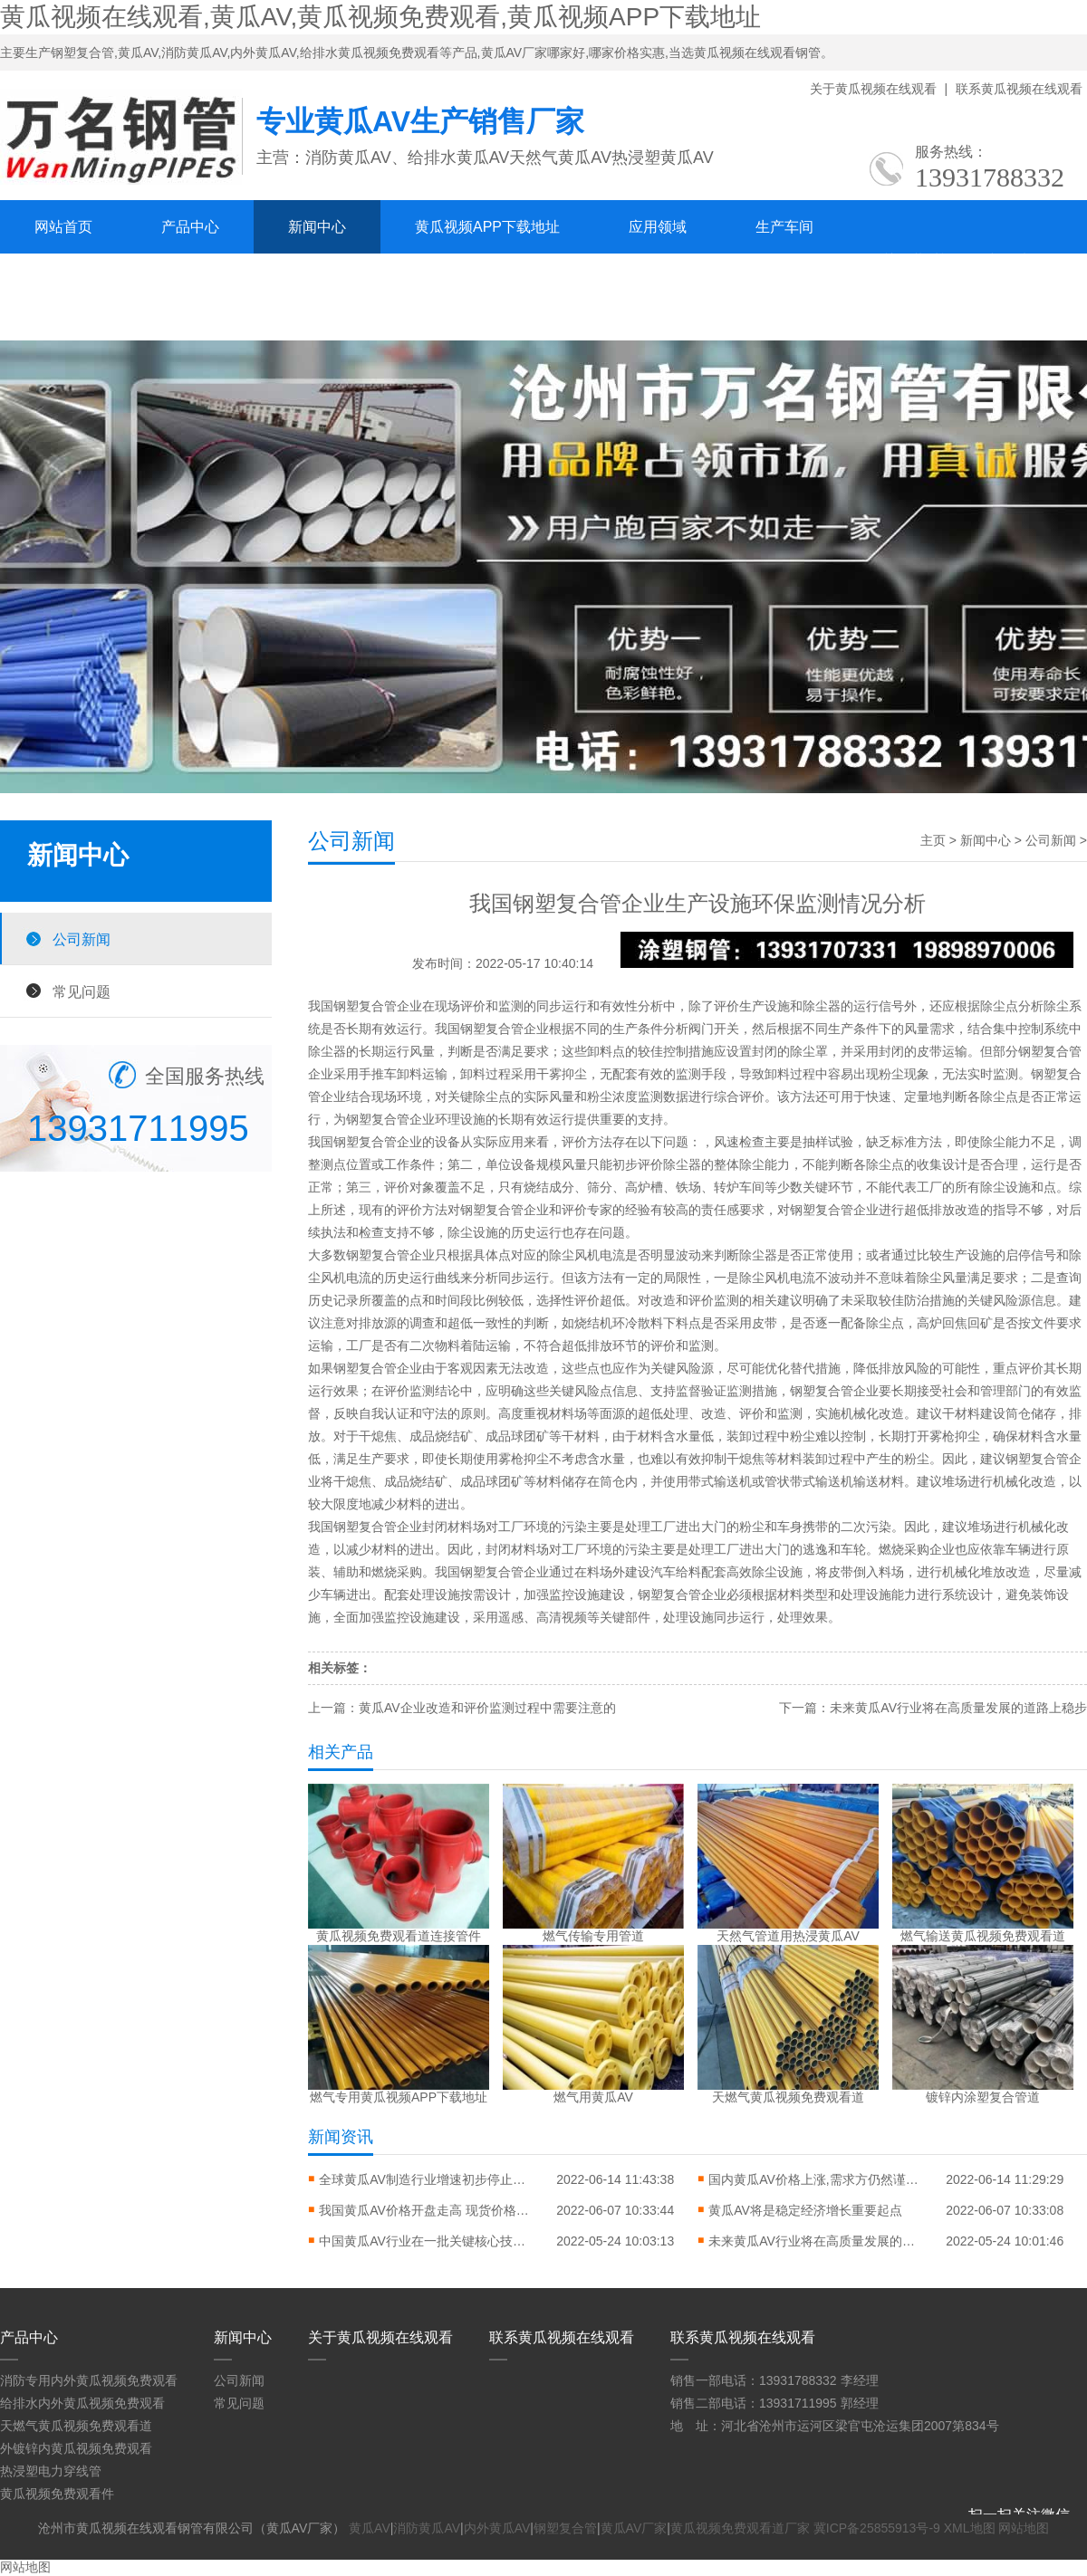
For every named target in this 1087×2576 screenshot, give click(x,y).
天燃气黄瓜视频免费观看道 (76, 2425)
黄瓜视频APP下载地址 (487, 227)
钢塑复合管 (565, 2528)
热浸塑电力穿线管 (50, 2471)
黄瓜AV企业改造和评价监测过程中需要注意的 (487, 1707)
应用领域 (658, 227)
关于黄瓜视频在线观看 (873, 88)
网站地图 (1023, 2528)
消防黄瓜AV (426, 2528)
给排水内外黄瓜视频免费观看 (82, 2403)
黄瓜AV (369, 2528)
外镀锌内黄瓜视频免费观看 (76, 2448)
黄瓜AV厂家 (634, 2528)
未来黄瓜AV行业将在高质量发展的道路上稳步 (958, 1707)
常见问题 (82, 991)
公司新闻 (82, 939)
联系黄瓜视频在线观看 (1019, 88)
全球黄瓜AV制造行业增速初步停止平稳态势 (427, 2179)
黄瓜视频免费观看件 (57, 2493)
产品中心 (190, 227)
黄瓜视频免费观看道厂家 (740, 2528)
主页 (933, 840)
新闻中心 (317, 227)
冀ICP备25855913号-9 (876, 2528)
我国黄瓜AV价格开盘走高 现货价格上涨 (427, 2210)
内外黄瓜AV (497, 2528)
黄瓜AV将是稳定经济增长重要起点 (805, 2210)
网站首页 (63, 227)
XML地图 (970, 2528)
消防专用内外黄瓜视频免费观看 (89, 2380)
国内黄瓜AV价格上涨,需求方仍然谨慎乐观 (817, 2179)
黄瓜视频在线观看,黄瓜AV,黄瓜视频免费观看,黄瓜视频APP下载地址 (380, 17)
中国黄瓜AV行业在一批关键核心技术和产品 (427, 2241)
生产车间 (784, 227)
